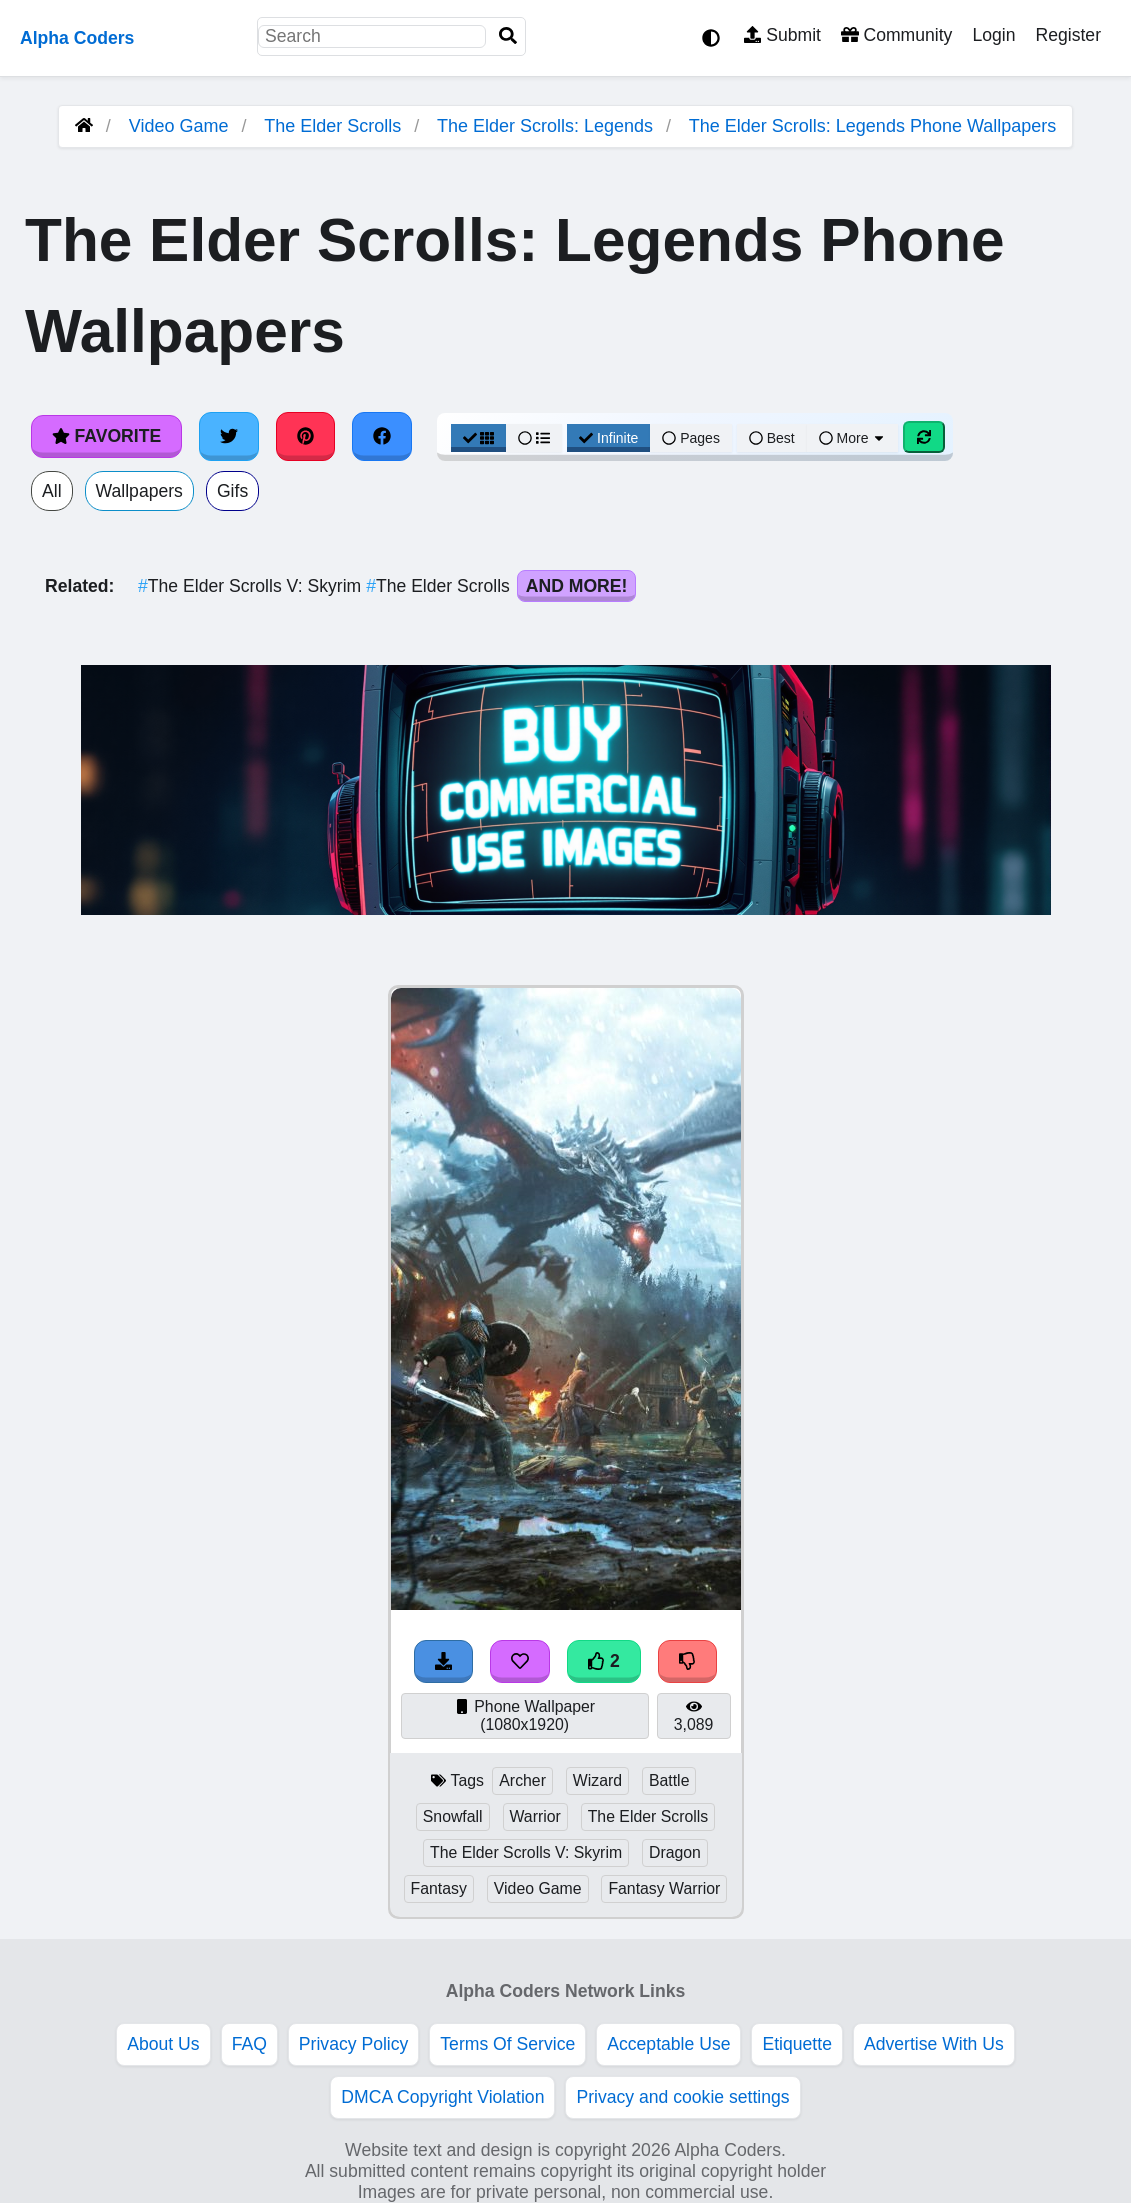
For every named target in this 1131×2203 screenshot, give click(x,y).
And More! (577, 586)
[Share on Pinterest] (306, 436)
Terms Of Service (507, 2044)
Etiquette (796, 2044)
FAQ (249, 2044)
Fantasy (439, 1888)
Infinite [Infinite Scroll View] (608, 438)
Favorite (106, 436)
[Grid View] (479, 438)
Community (896, 35)
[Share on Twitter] (229, 436)
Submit (782, 35)
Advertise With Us (934, 2044)
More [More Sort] (853, 438)
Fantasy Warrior (664, 1888)
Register (1068, 35)
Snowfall (453, 1816)
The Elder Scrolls (332, 126)
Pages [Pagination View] (691, 438)
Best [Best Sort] (772, 438)
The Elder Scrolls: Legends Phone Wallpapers (873, 126)
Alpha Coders (77, 38)
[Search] (508, 36)
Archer (522, 1780)
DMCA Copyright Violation (442, 2097)
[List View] (534, 438)
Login (993, 35)
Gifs (232, 491)
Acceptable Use (668, 2044)
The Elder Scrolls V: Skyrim (252, 586)
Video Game (179, 126)
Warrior (535, 1816)
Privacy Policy (354, 2044)
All (52, 491)
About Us (163, 2044)
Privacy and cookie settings (682, 2097)
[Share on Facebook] (382, 436)
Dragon (675, 1852)
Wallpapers (139, 491)
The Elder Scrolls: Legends (545, 126)
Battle (669, 1780)
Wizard (597, 1780)
